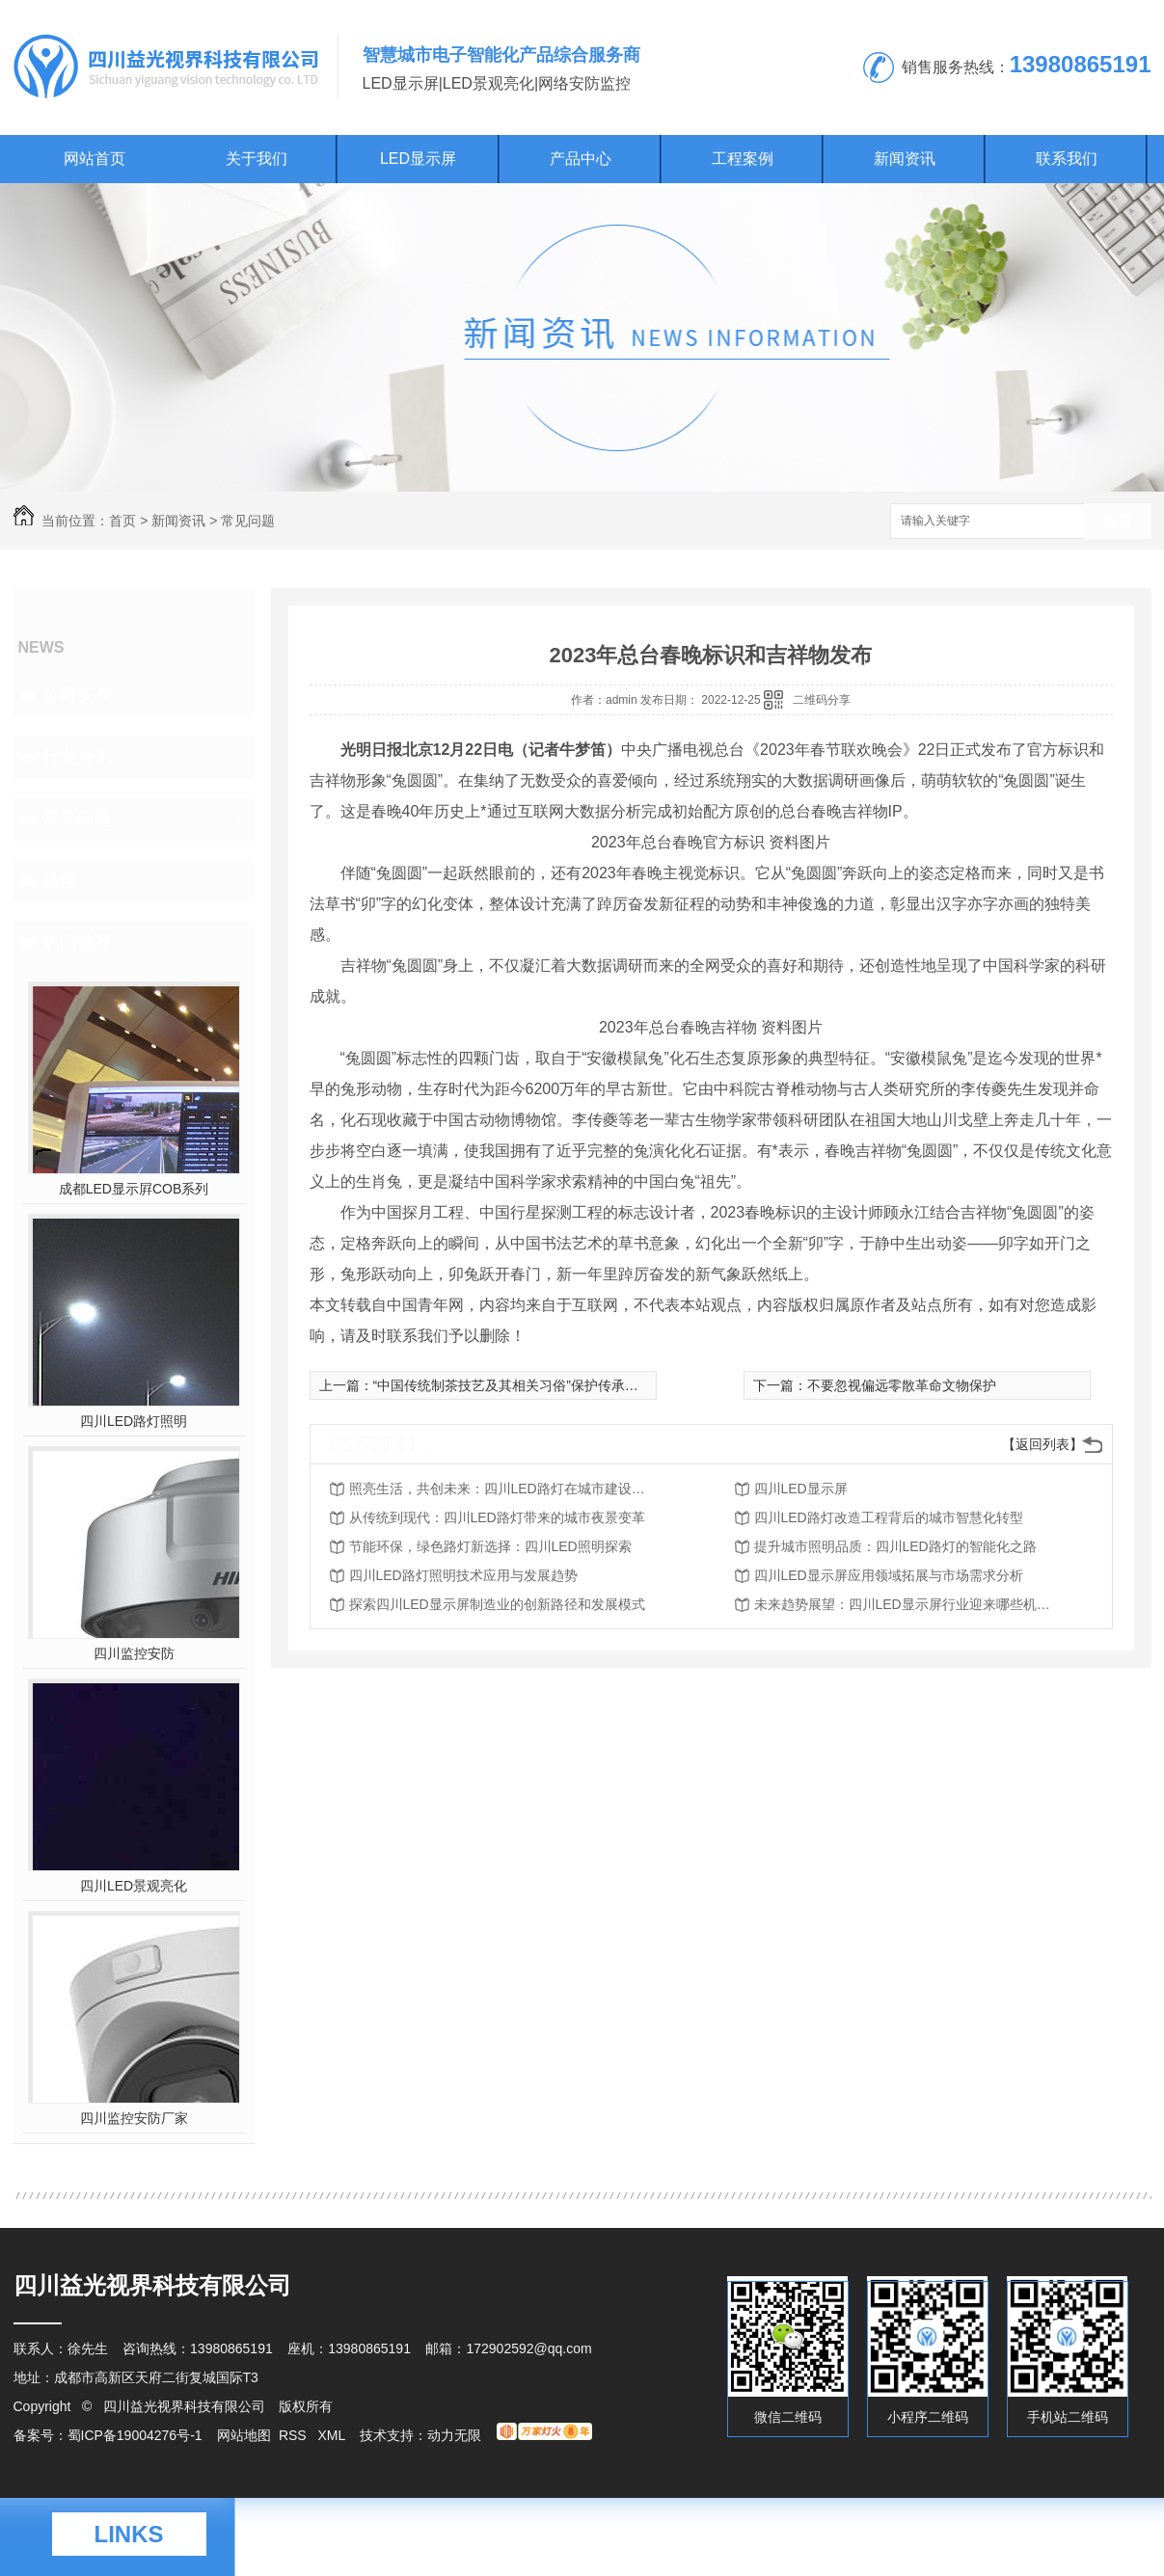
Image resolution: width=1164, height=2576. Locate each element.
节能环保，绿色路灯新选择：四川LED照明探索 (490, 1546)
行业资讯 (77, 756)
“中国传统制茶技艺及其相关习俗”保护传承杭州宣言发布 (539, 1385)
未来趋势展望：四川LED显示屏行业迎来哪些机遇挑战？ (908, 1604)
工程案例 (742, 158)
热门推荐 (77, 942)
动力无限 (454, 2435)
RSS (295, 2435)
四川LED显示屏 (801, 1488)
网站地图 (244, 2435)
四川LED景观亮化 (133, 1885)
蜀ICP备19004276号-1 (135, 2435)
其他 (59, 880)
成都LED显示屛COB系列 (134, 1188)
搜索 (1117, 522)
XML (332, 2435)
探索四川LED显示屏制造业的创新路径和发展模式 (497, 1604)
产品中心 (580, 158)
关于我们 (256, 158)
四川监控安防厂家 (134, 2118)
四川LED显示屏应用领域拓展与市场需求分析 (888, 1575)
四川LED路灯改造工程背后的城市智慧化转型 (888, 1517)
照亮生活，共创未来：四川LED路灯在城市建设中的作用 (503, 1488)
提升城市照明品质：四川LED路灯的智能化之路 (895, 1546)
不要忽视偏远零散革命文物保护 (901, 1385)
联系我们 (1066, 158)
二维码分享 (822, 700)
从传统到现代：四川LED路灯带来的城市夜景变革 (497, 1517)
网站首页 (94, 158)
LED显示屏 (418, 158)
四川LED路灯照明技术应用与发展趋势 (463, 1575)
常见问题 (248, 520)
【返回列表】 (1042, 1444)
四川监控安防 (134, 1653)
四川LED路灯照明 (133, 1421)
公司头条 (77, 695)
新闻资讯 (904, 158)
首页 (122, 520)
